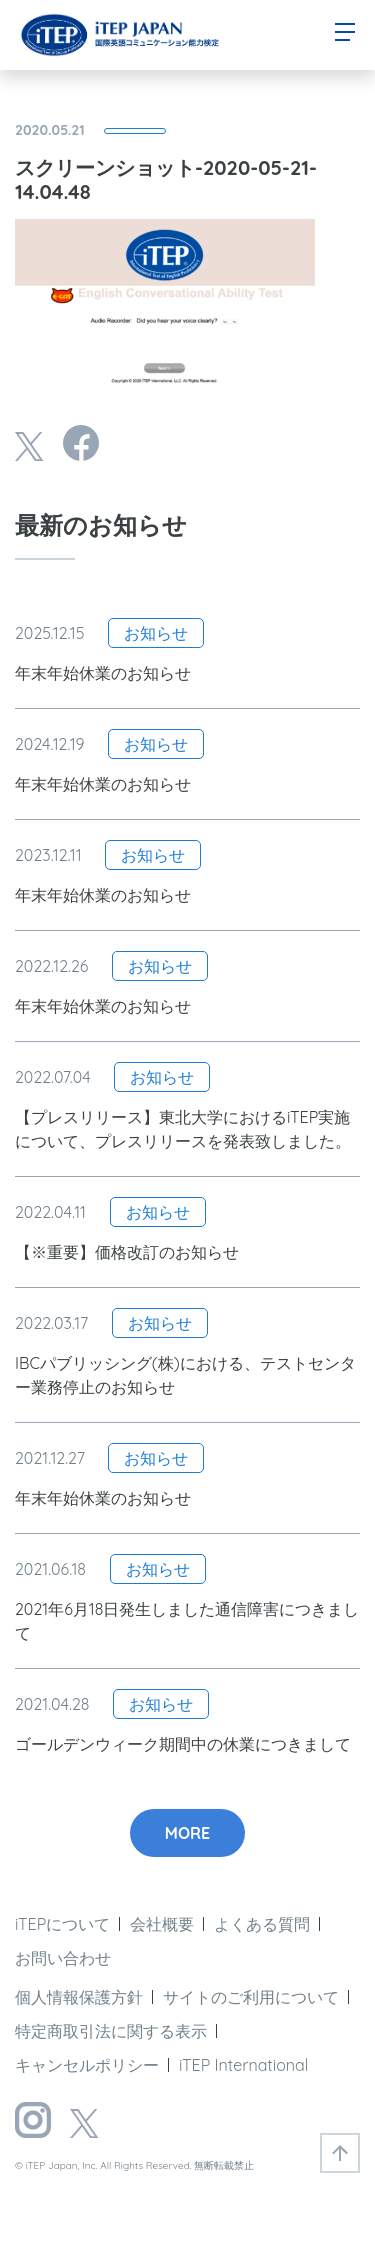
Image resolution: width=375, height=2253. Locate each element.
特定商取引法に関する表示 (111, 2031)
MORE (187, 1833)
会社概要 (162, 1924)
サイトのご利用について (251, 1997)
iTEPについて (62, 1924)
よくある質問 (262, 1924)
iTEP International (243, 2065)
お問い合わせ (63, 1958)
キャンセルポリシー (87, 2065)
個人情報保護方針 (79, 1997)
